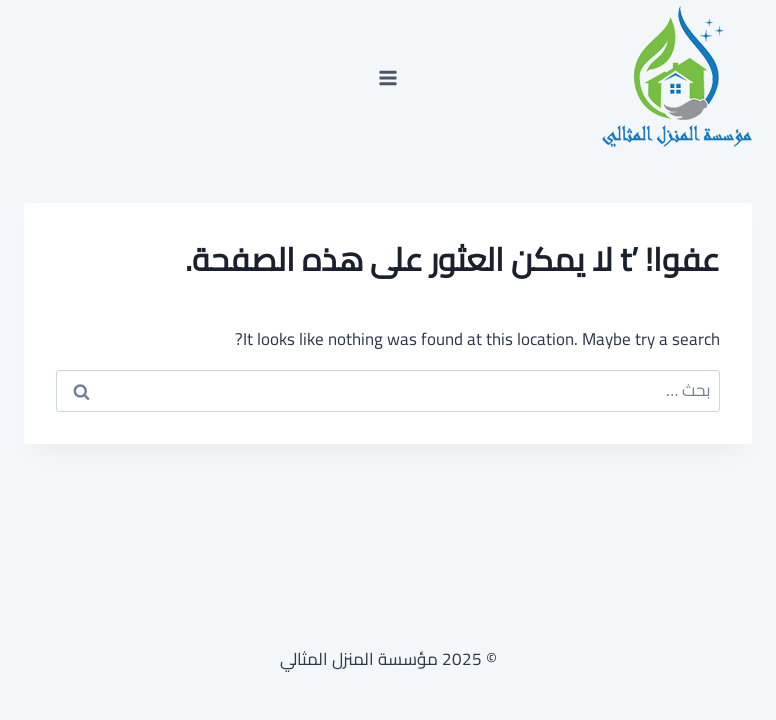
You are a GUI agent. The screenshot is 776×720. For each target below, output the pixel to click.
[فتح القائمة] (388, 77)
